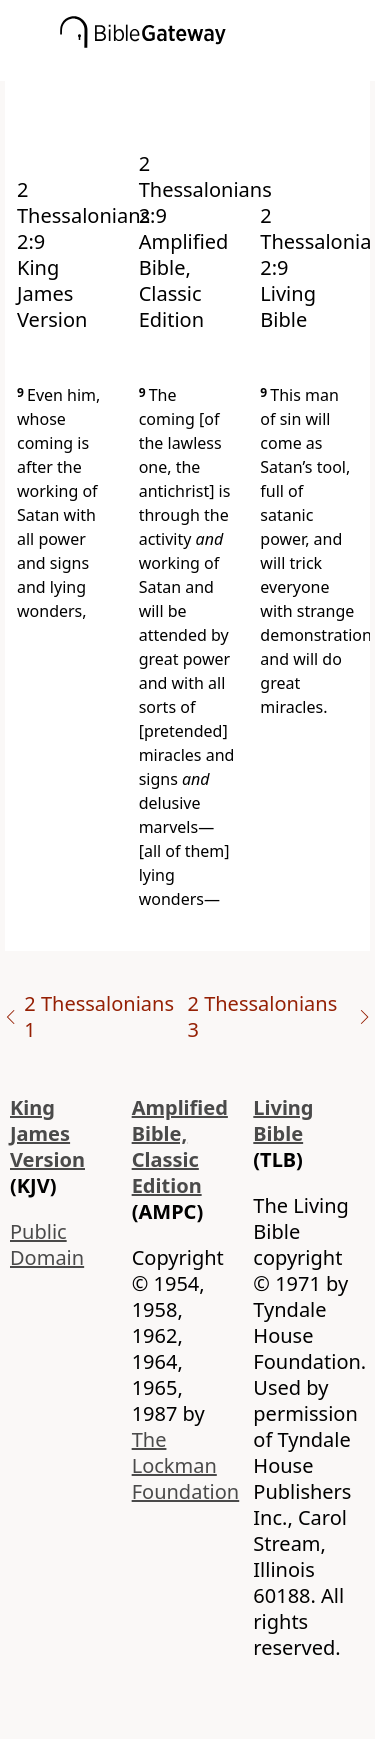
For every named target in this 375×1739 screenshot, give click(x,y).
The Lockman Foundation (186, 1465)
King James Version (47, 1133)
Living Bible (283, 1120)
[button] (217, 67)
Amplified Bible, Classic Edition (180, 1146)
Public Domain (47, 1244)
